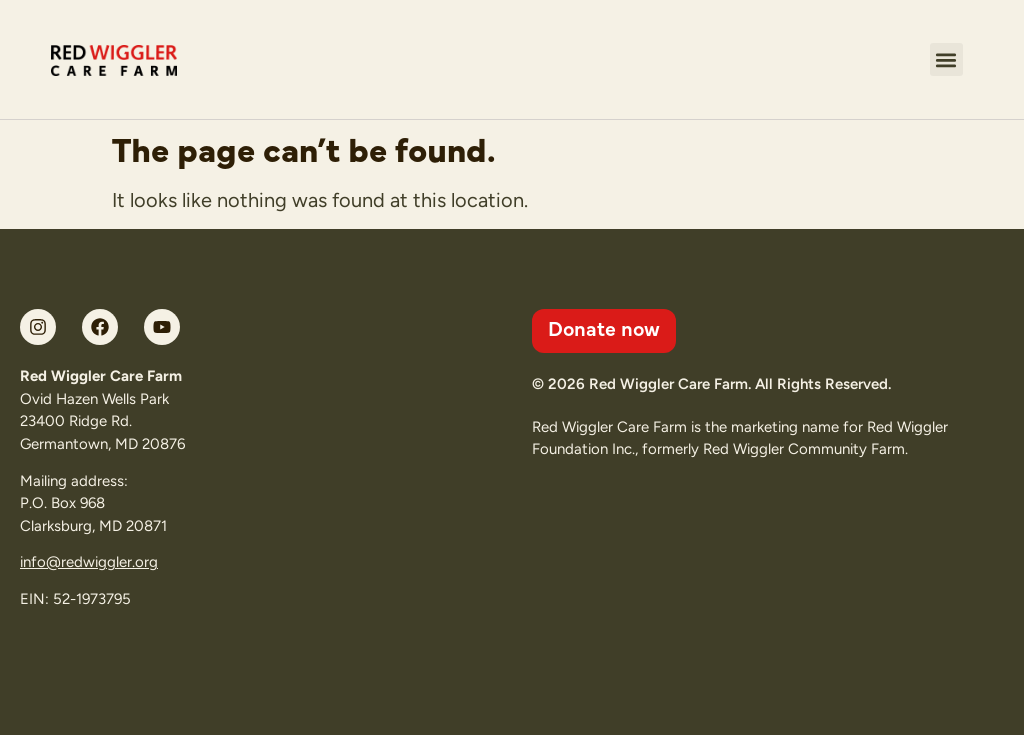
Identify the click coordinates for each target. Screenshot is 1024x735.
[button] (946, 59)
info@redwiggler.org (89, 562)
